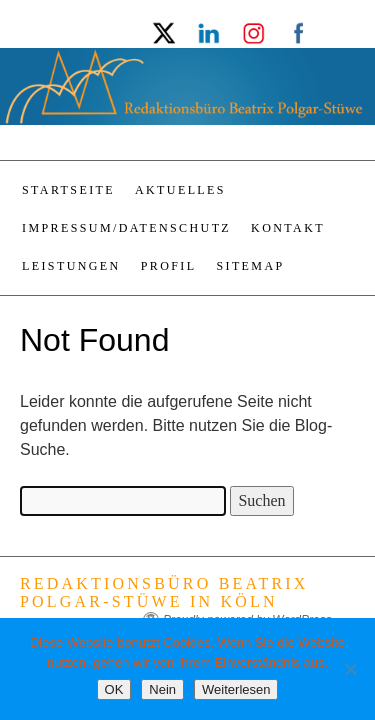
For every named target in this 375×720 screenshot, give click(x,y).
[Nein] (350, 669)
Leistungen (71, 266)
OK (114, 689)
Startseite (68, 190)
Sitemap (250, 266)
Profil (169, 266)
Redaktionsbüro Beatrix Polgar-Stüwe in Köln (164, 592)
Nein (162, 689)
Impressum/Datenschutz (126, 228)
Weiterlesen (236, 689)
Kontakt (288, 228)
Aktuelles (180, 190)
